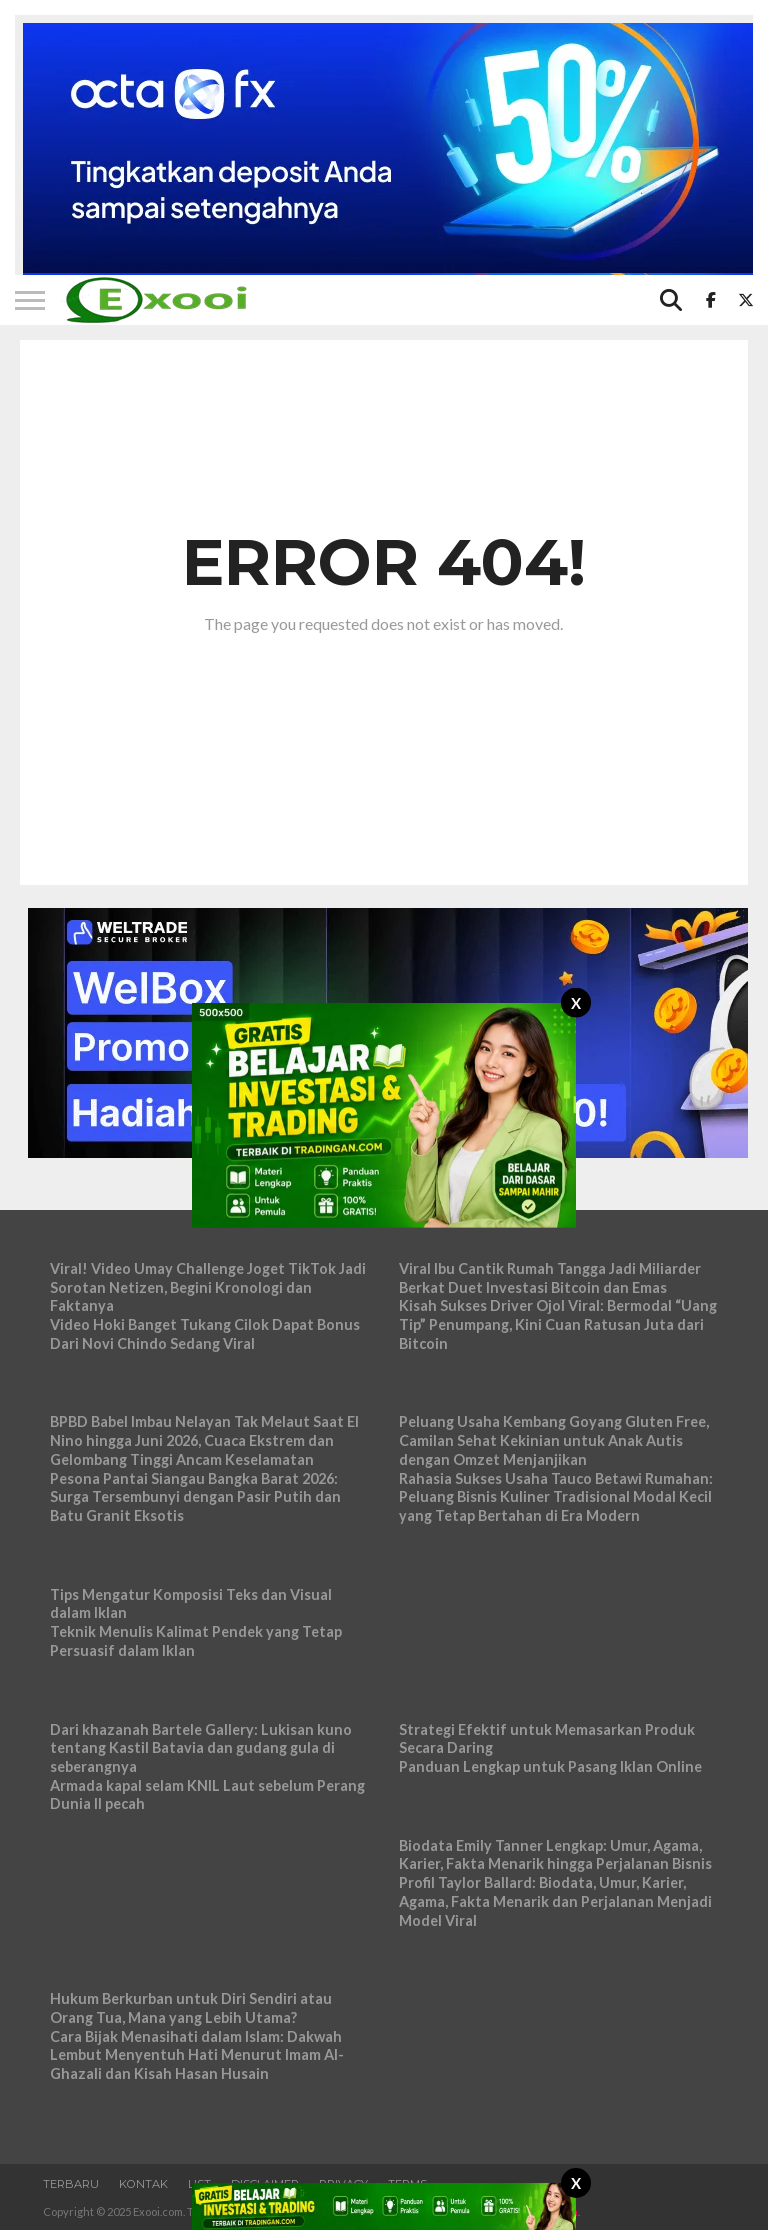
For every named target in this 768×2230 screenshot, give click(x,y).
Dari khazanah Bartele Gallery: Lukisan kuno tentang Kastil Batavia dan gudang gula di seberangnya (201, 1748)
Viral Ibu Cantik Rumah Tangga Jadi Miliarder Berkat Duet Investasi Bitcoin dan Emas (550, 1278)
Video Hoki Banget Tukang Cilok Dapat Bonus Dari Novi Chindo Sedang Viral (205, 1334)
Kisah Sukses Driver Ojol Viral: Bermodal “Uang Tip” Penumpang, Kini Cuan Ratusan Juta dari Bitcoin (558, 1324)
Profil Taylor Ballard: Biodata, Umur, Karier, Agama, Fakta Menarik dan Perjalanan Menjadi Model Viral (555, 1901)
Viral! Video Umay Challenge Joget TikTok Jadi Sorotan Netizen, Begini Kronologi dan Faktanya (208, 1287)
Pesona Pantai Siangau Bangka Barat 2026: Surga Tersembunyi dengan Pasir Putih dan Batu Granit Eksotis (195, 1497)
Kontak (143, 2184)
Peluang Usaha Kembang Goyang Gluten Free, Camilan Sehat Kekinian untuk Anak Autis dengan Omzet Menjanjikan (554, 1440)
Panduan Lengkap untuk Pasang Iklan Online (550, 1766)
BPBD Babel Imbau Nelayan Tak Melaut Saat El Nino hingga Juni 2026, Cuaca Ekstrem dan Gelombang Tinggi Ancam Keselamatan (204, 1440)
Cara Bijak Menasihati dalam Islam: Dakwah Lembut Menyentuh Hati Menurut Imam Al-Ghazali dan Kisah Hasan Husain (197, 2055)
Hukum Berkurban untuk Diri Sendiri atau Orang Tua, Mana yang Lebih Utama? (191, 2008)
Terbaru (71, 2184)
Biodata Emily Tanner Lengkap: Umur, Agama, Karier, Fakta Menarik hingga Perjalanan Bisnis (555, 1855)
